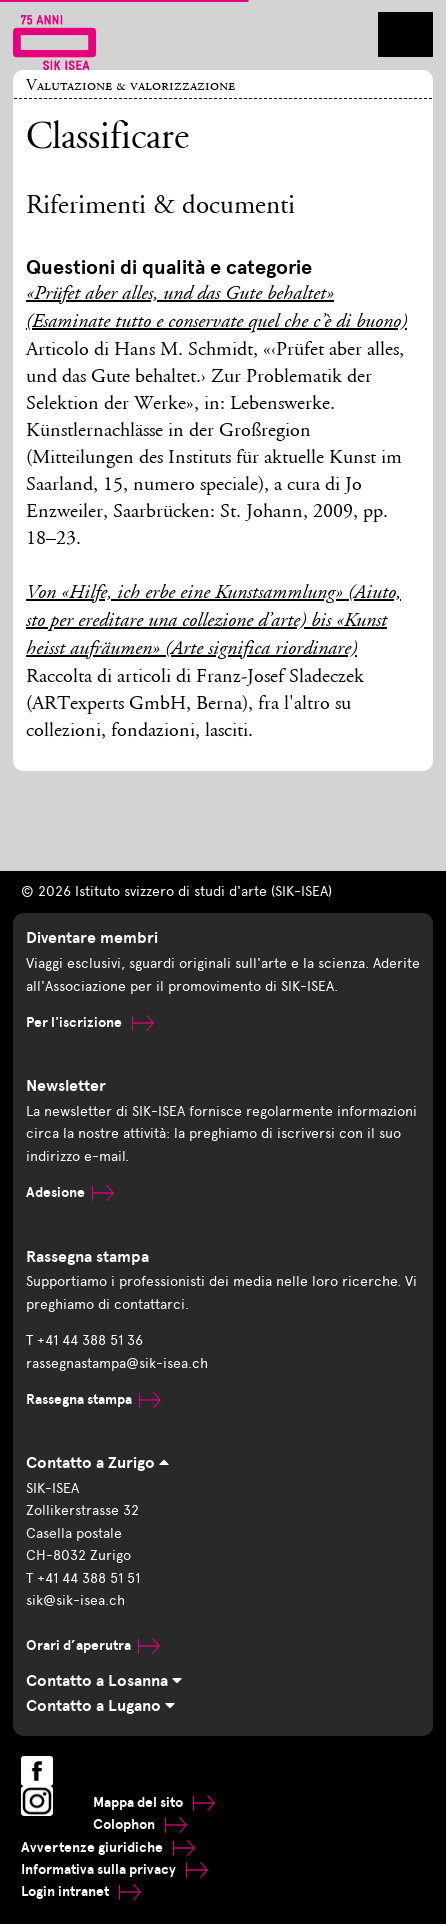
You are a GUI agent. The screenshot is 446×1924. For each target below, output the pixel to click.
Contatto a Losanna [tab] (104, 1681)
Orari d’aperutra (93, 1645)
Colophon (140, 1824)
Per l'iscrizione (90, 1022)
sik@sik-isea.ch (75, 1600)
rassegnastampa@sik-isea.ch (117, 1363)
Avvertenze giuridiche (108, 1847)
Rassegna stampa (93, 1399)
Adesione (70, 1192)
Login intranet (81, 1891)
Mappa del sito (154, 1802)
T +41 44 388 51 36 (84, 1340)
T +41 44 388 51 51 (83, 1578)
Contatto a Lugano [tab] (100, 1706)
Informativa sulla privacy (114, 1869)
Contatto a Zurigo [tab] (97, 1463)
